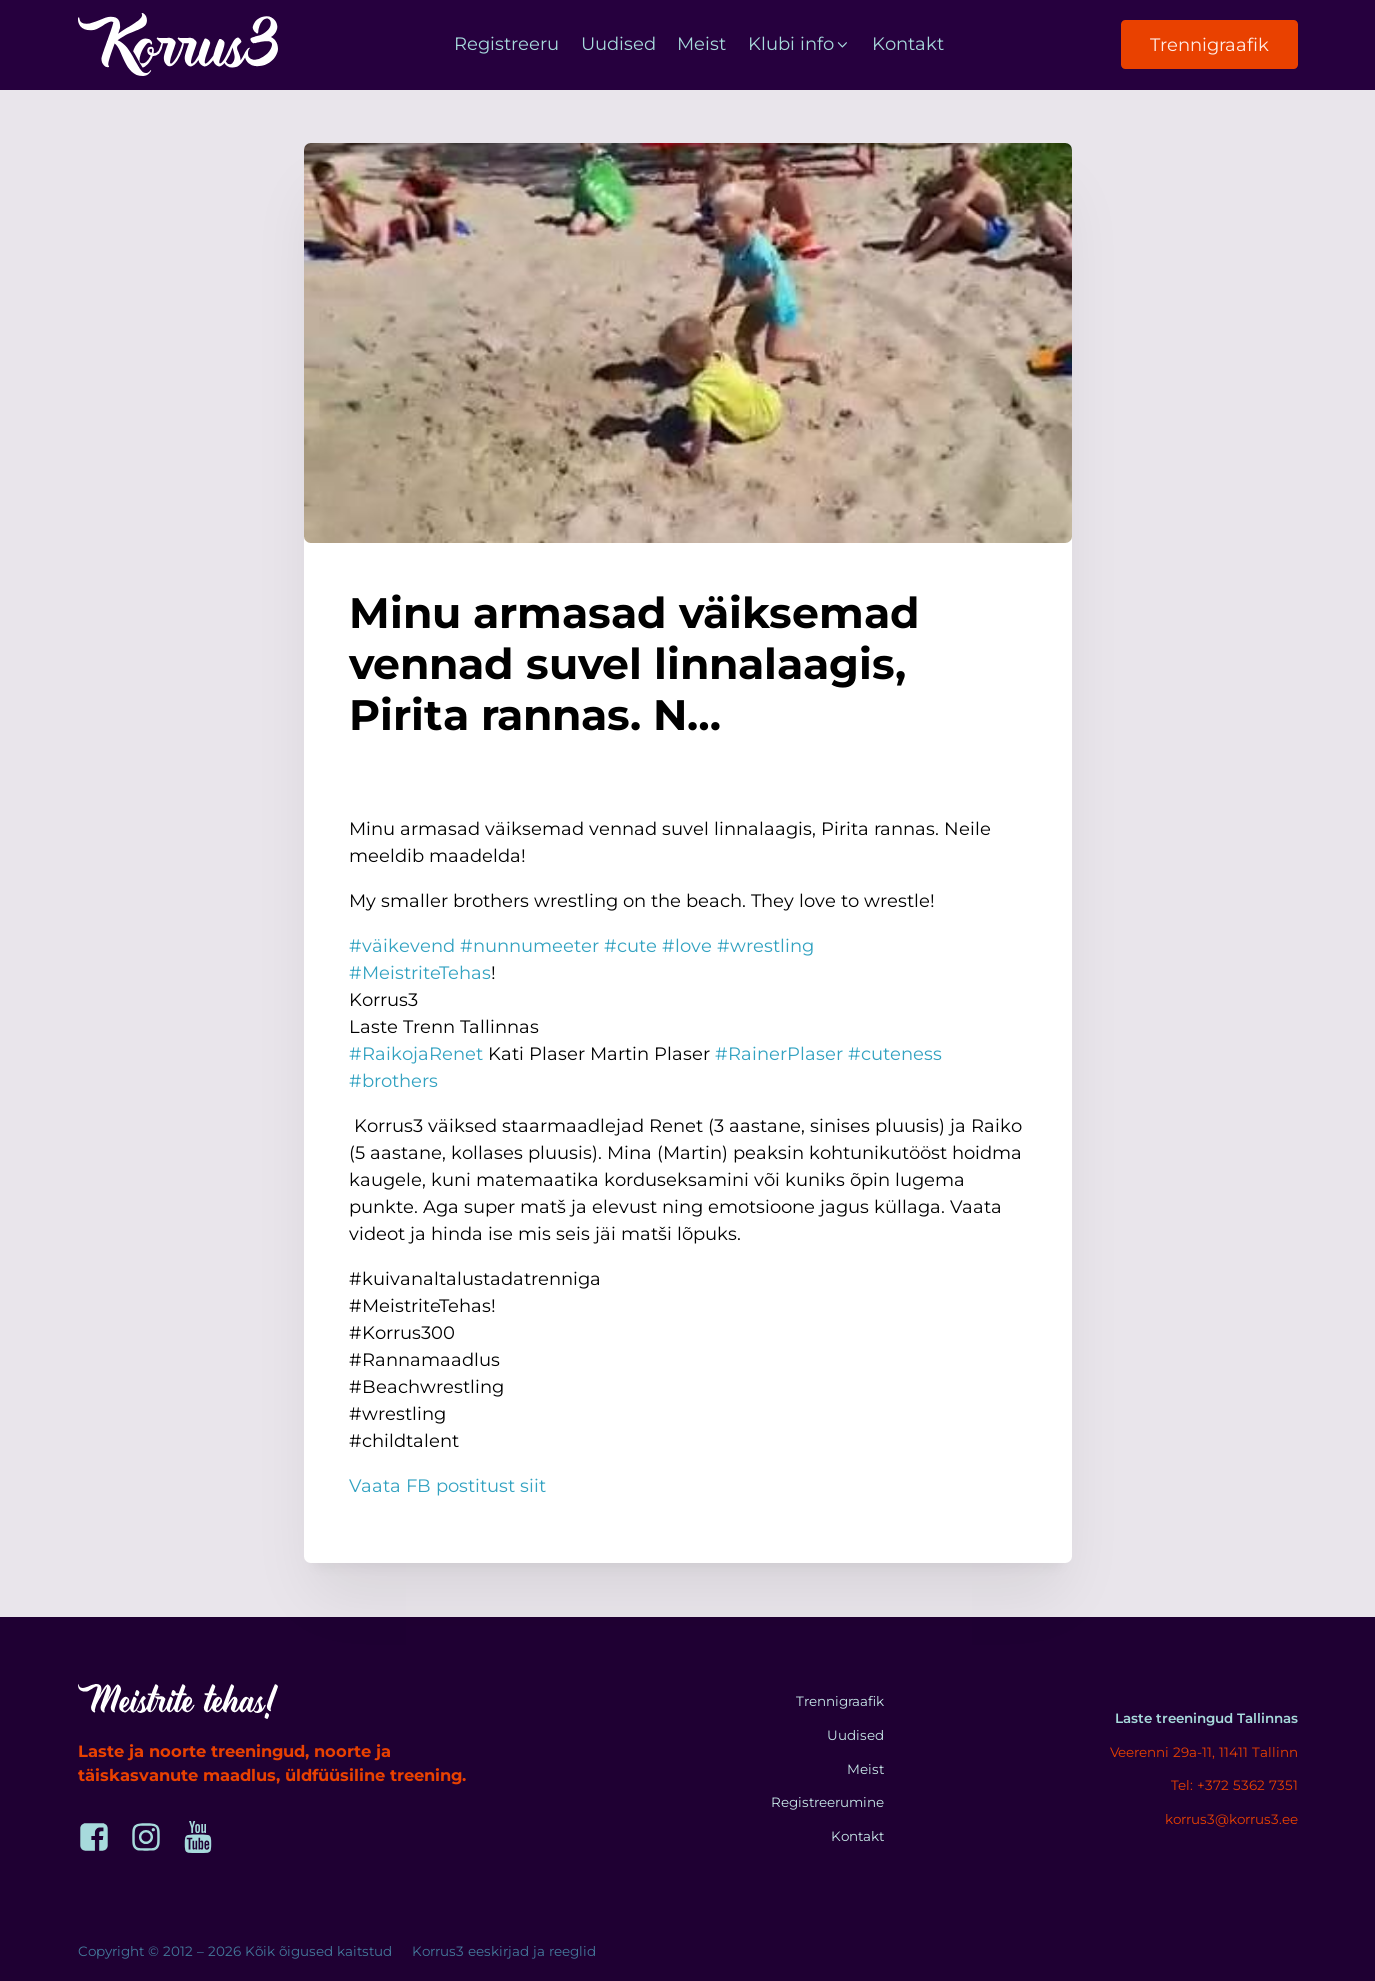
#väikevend (402, 946)
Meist (701, 44)
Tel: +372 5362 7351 (1234, 1785)
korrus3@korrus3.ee (1231, 1819)
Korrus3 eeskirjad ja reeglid (504, 1951)
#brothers (393, 1081)
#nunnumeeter (529, 946)
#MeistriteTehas (420, 973)
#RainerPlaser (779, 1054)
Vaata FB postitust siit (447, 1486)
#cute (630, 946)
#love (687, 946)
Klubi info (799, 44)
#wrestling (765, 946)
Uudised (618, 44)
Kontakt (908, 44)
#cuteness (895, 1054)
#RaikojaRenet (416, 1054)
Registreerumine (827, 1802)
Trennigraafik (1209, 45)
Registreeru (506, 44)
